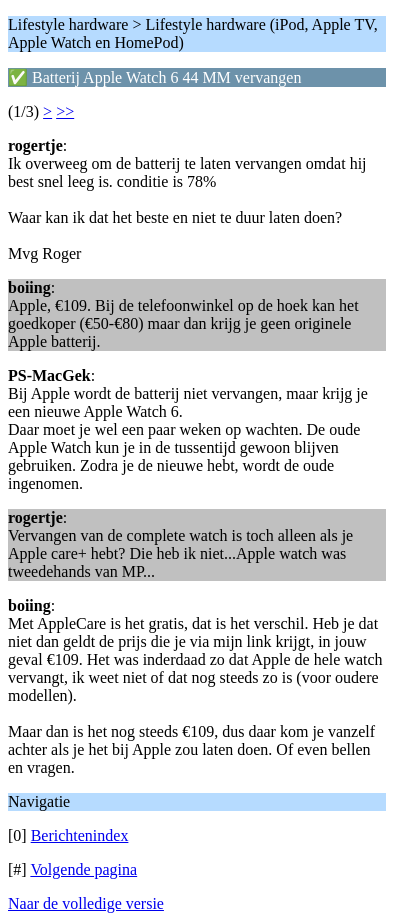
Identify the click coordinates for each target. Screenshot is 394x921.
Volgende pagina (83, 869)
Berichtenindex (80, 835)
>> (65, 111)
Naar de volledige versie (86, 903)
